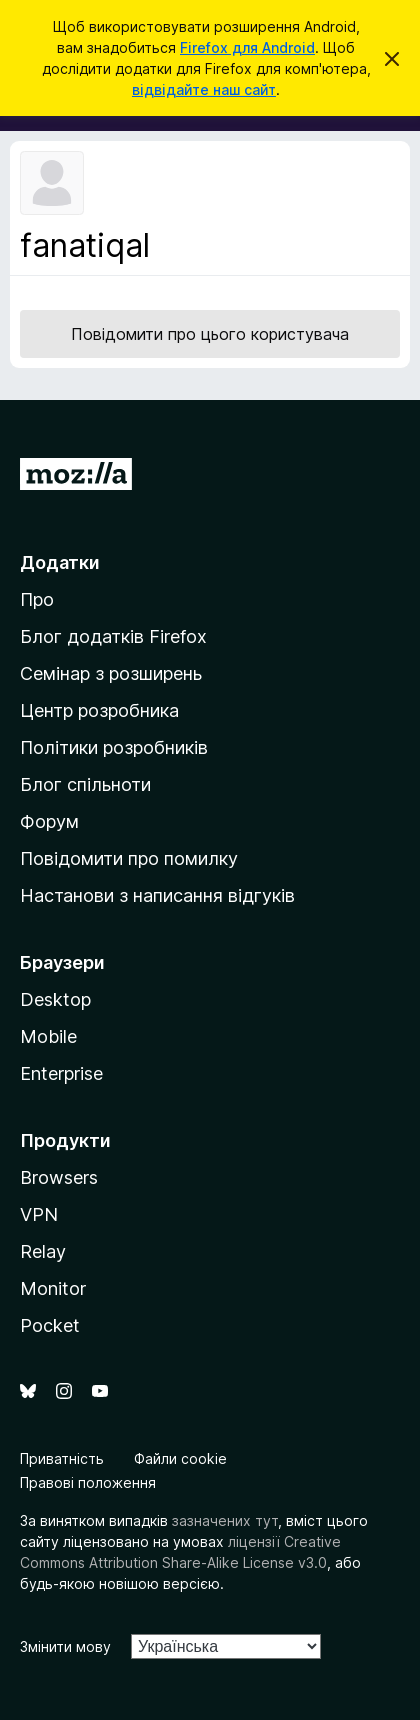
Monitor (53, 1288)
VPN (39, 1214)
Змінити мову (65, 1646)
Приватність (62, 1458)
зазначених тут (225, 1520)
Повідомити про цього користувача (210, 334)
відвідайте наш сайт (204, 89)
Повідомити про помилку (129, 858)
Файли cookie (180, 1458)
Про (37, 599)
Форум (49, 821)
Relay (43, 1251)
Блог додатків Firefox (113, 636)
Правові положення (88, 1482)
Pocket (50, 1325)
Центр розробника (99, 710)
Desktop (55, 999)
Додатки (60, 562)
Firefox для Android (247, 47)
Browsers (59, 1177)
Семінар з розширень (111, 673)
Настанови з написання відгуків (157, 895)
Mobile (48, 1036)
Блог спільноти (85, 784)
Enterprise (61, 1073)
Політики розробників (114, 747)
